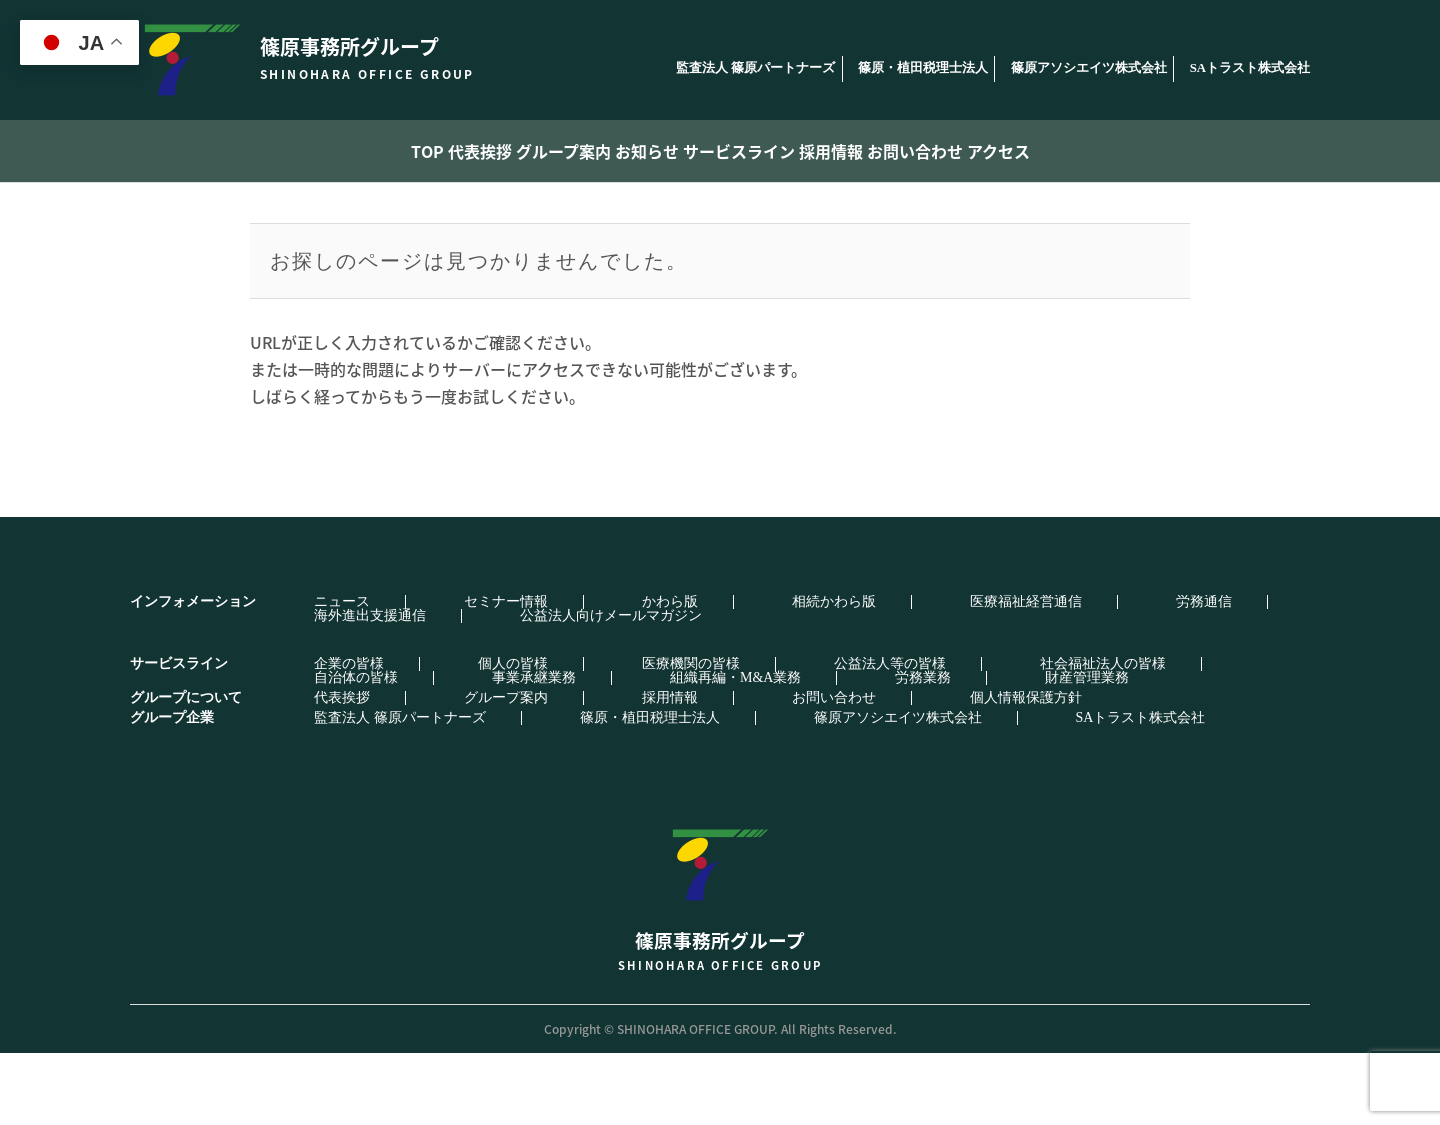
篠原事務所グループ (720, 962)
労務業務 (476, 750)
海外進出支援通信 (1011, 674)
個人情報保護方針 (767, 770)
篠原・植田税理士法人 (923, 68)
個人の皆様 (422, 736)
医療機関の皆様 (544, 736)
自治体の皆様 (987, 736)
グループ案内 (517, 151)
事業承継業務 (1109, 736)
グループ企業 (172, 789)
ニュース (307, 674)
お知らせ (634, 151)
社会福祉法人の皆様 (844, 736)
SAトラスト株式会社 (1250, 68)
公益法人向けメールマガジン (370, 688)
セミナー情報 (415, 674)
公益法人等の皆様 (687, 736)
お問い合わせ (999, 151)
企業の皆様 (314, 736)
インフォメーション (193, 673)
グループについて (186, 769)
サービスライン (758, 151)
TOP (311, 151)
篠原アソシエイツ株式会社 (1089, 68)
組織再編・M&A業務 (344, 750)
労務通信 (889, 674)
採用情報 (882, 151)
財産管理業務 (584, 750)
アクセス (1115, 151)
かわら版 (523, 674)
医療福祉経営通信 (767, 674)
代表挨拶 (401, 151)
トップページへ (716, 479)
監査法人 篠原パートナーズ (755, 68)
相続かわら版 (631, 674)
